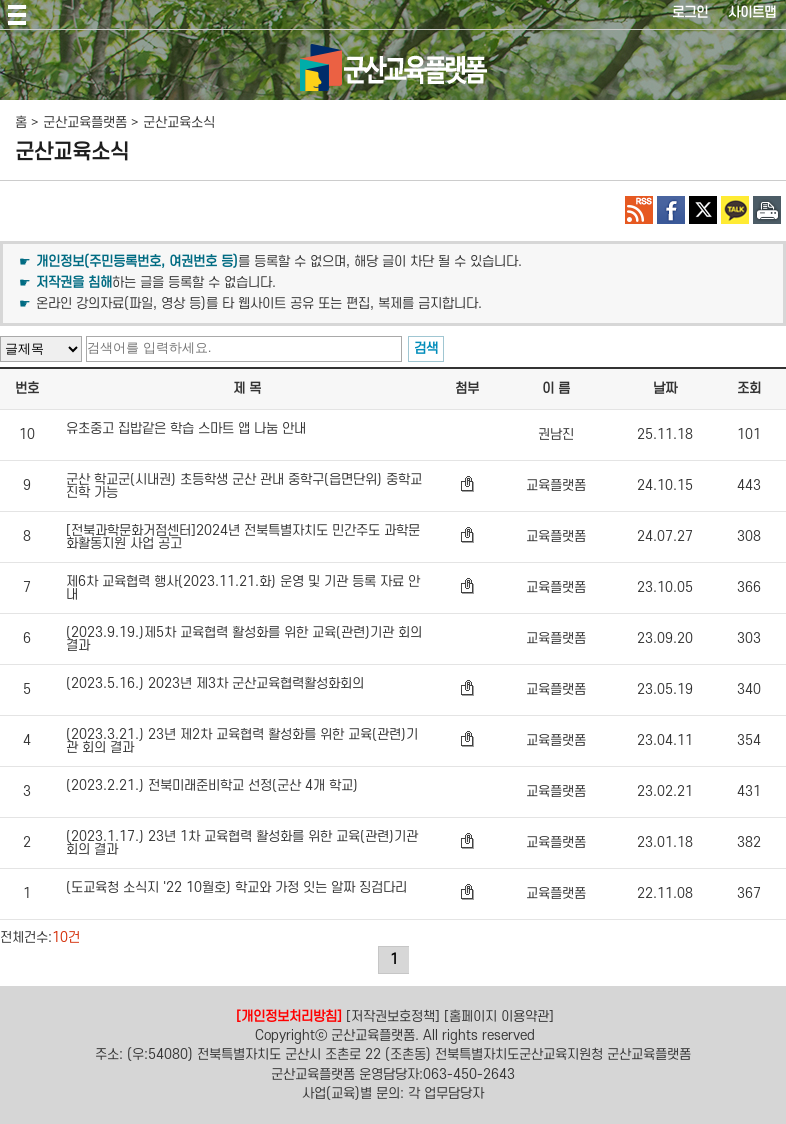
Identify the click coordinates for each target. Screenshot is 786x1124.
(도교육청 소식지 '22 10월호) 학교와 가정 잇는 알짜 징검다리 (236, 888)
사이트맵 (752, 12)
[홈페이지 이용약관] (499, 1015)
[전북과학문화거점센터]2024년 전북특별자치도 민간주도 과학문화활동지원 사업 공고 (243, 537)
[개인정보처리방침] (289, 1015)
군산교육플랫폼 (85, 122)
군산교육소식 (179, 122)
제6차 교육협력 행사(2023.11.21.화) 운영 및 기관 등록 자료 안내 (243, 588)
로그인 (690, 12)
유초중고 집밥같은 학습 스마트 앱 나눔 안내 (186, 429)
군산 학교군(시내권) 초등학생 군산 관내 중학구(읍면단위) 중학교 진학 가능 (244, 486)
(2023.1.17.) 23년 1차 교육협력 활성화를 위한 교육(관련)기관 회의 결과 (242, 843)
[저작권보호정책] (393, 1015)
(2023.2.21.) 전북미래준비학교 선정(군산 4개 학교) (212, 786)
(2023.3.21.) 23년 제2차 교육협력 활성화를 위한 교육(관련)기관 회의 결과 (242, 741)
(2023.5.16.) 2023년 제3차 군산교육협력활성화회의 (215, 684)
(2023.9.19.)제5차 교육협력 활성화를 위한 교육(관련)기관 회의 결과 (244, 639)
